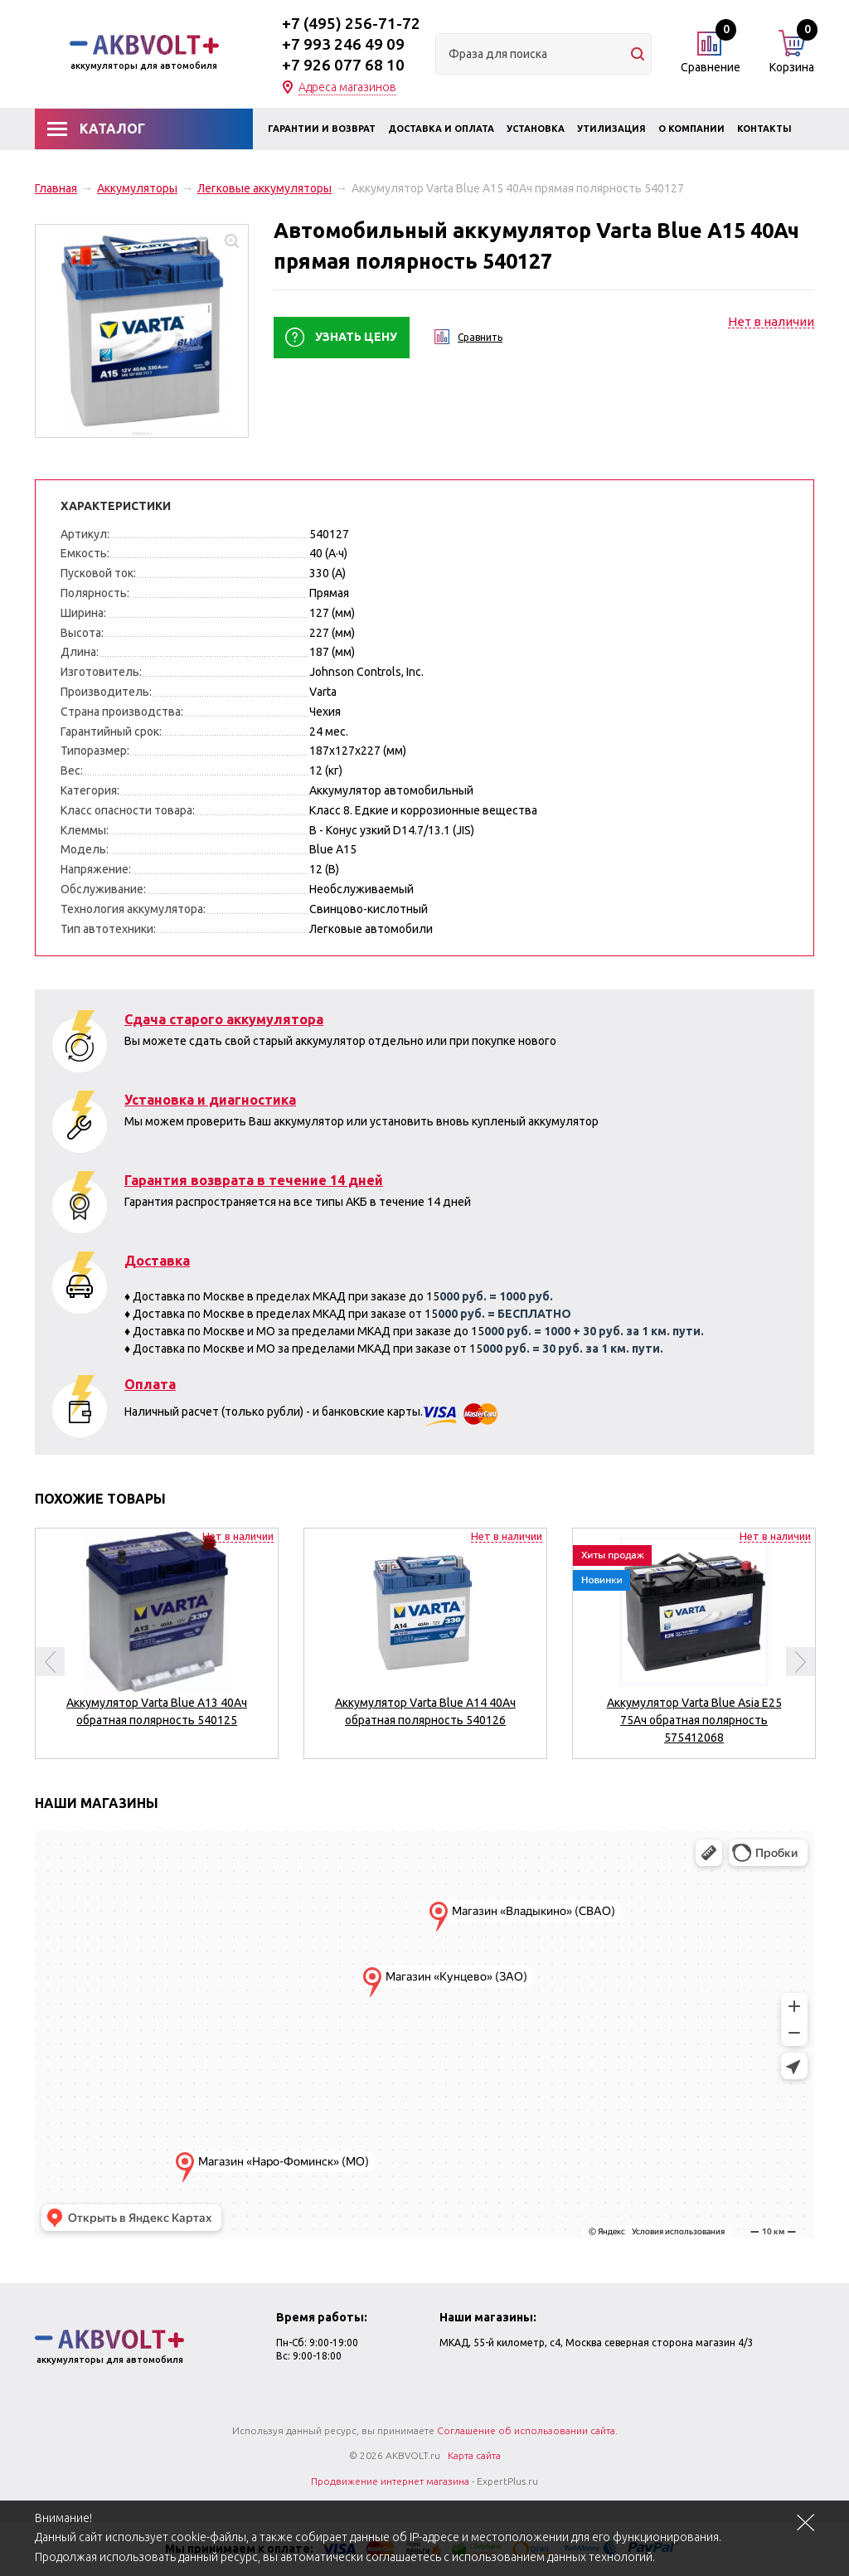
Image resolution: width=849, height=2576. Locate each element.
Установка (536, 129)
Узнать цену (356, 336)
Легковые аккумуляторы (264, 188)
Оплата (150, 1384)
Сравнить (480, 337)
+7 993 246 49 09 (343, 44)
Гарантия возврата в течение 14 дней (253, 1180)
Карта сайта (474, 2455)
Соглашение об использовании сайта (526, 2430)
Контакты (764, 129)
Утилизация (611, 129)
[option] (156, 1636)
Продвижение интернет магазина (390, 2481)
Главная (56, 188)
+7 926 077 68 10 (343, 65)
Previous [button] (50, 1661)
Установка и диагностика (210, 1099)
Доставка (157, 1260)
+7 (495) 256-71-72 (351, 23)
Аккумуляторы (137, 188)
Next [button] (800, 1661)
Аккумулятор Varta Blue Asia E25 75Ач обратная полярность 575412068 (694, 1720)
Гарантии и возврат (322, 129)
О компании (691, 129)
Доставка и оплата (441, 129)
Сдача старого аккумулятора (223, 1019)
